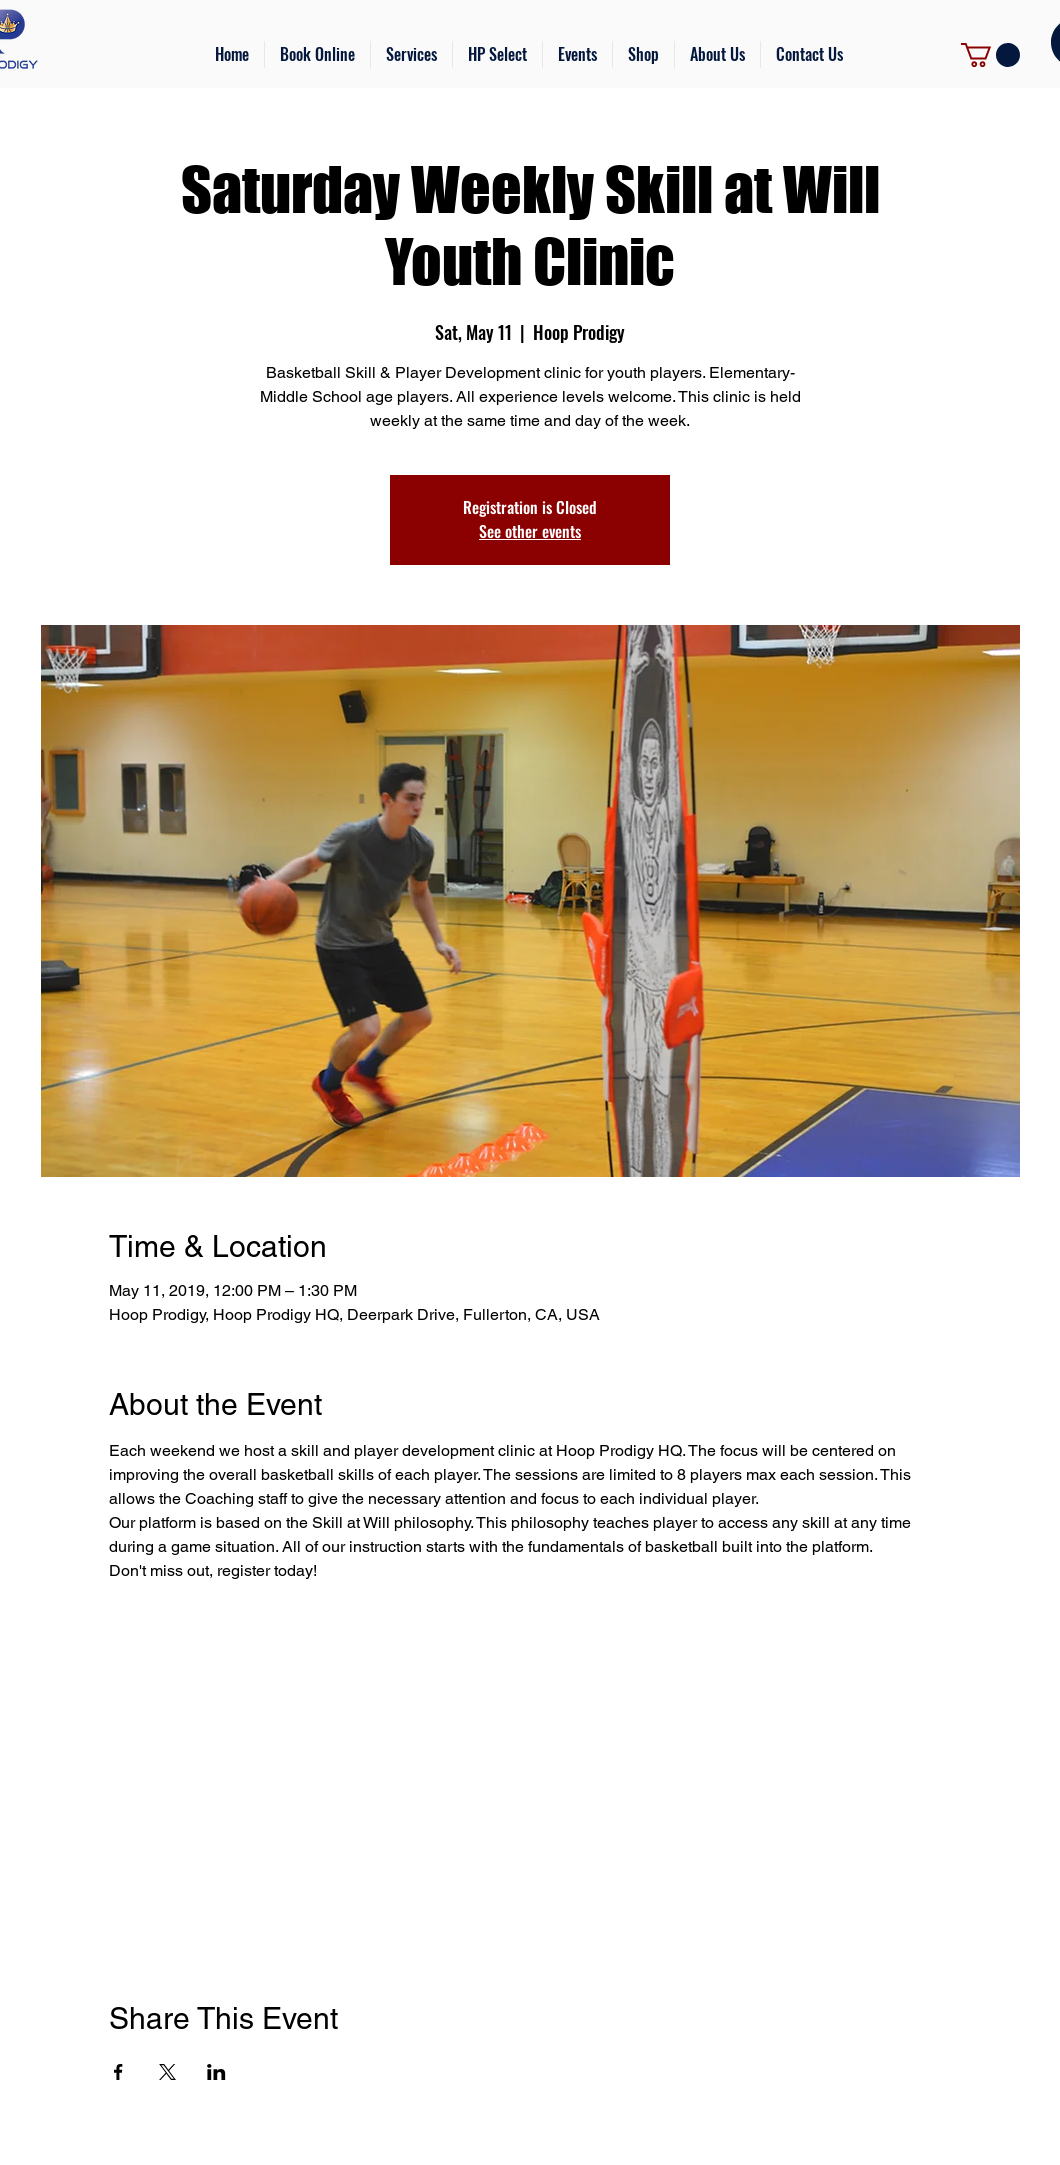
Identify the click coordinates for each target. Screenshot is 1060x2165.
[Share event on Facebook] (118, 2072)
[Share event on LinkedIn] (216, 2072)
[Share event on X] (167, 2072)
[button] (411, 54)
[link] (990, 55)
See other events (530, 531)
